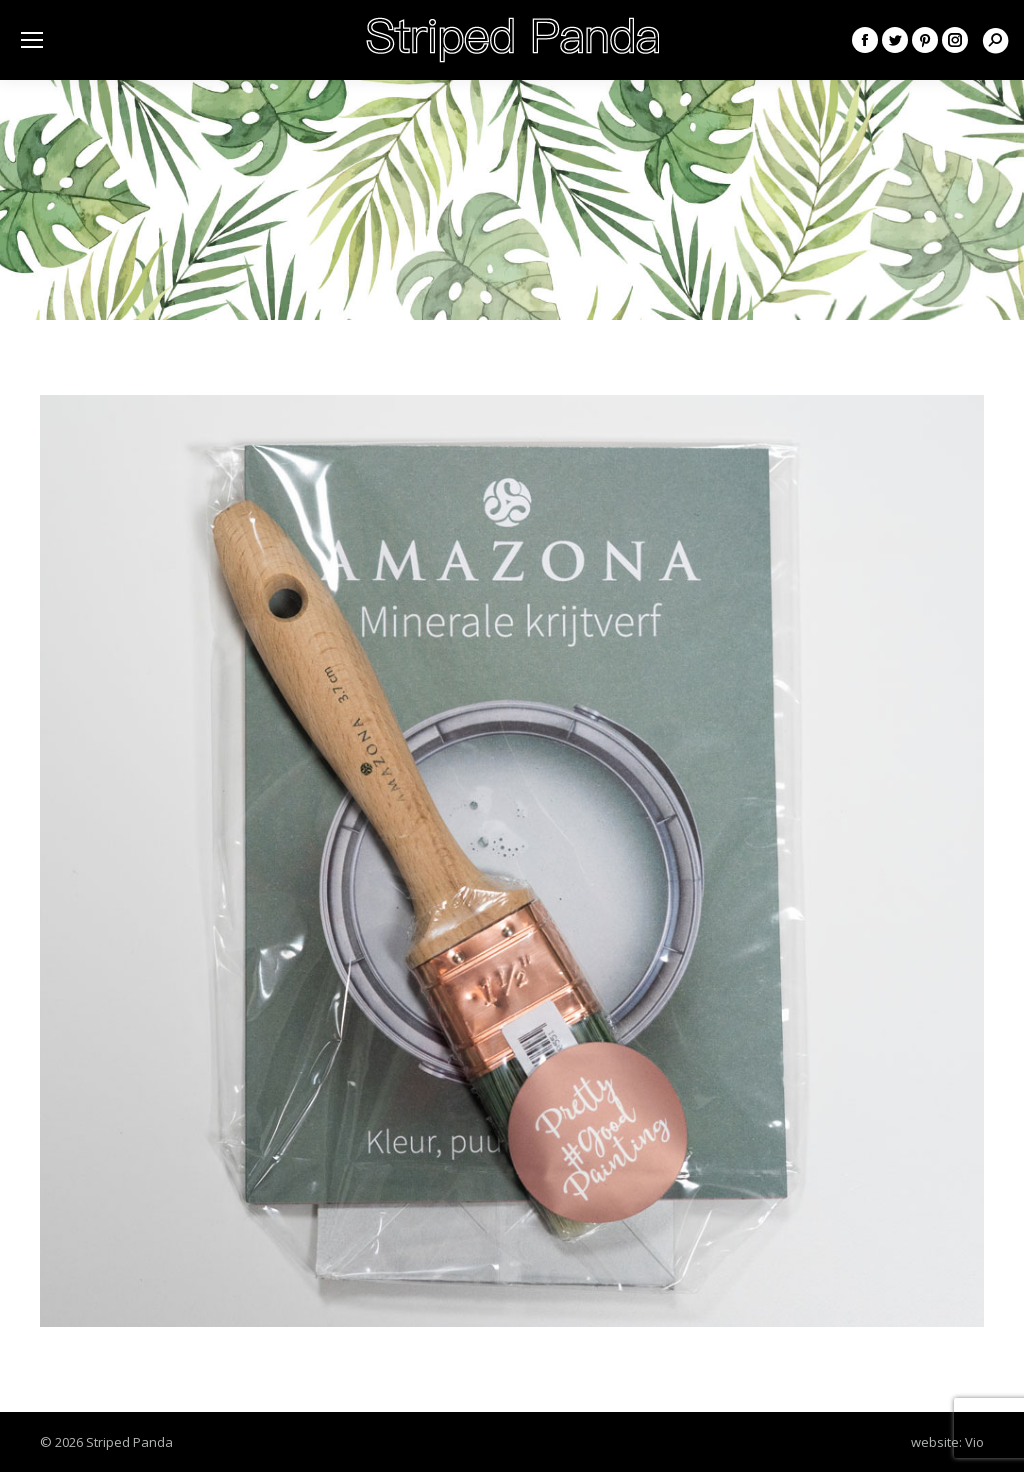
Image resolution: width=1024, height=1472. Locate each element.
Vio (974, 1442)
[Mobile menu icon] (32, 40)
